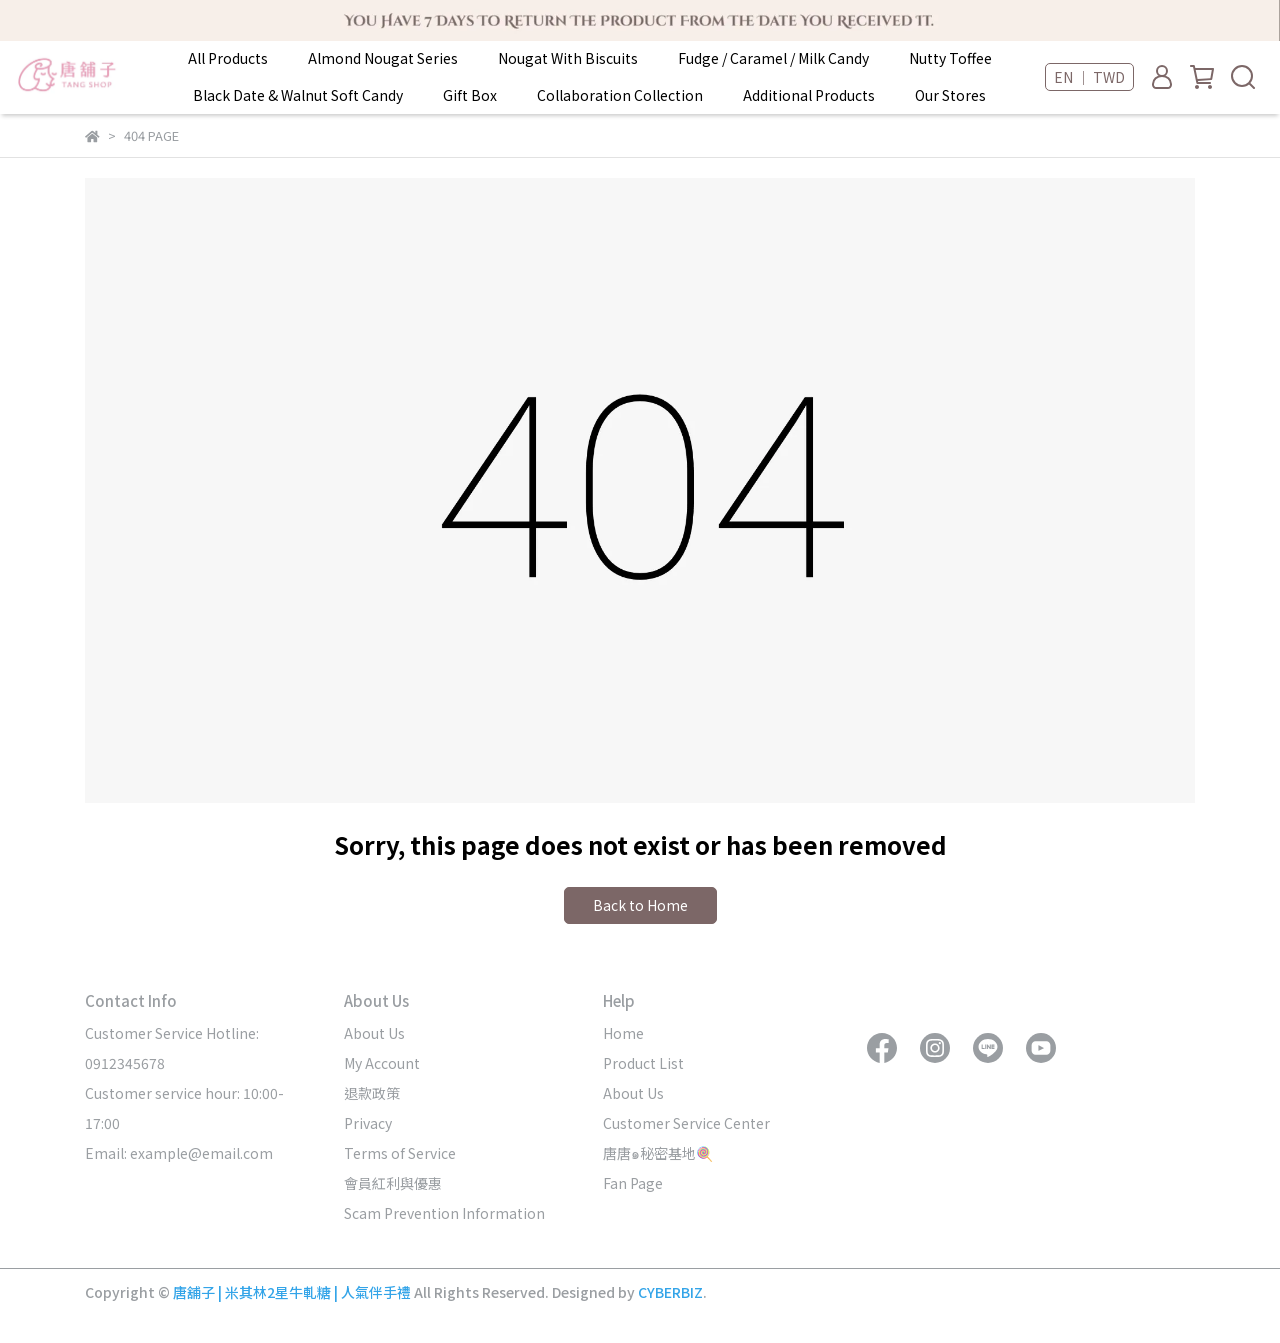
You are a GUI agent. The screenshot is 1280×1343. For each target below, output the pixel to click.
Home (623, 1033)
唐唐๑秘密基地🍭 (658, 1153)
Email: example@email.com (179, 1153)
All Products (228, 58)
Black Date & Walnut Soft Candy (298, 95)
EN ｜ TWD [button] (1089, 77)
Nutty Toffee (950, 58)
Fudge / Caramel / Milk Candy (773, 58)
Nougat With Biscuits (568, 58)
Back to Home (640, 905)
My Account (382, 1063)
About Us (374, 1033)
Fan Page (633, 1183)
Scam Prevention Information (444, 1213)
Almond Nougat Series (383, 58)
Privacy (368, 1123)
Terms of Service (400, 1153)
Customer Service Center (686, 1123)
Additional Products (809, 95)
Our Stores (950, 95)
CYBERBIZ (670, 1292)
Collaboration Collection (620, 95)
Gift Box (470, 95)
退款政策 (372, 1093)
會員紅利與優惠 (393, 1183)
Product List (643, 1063)
